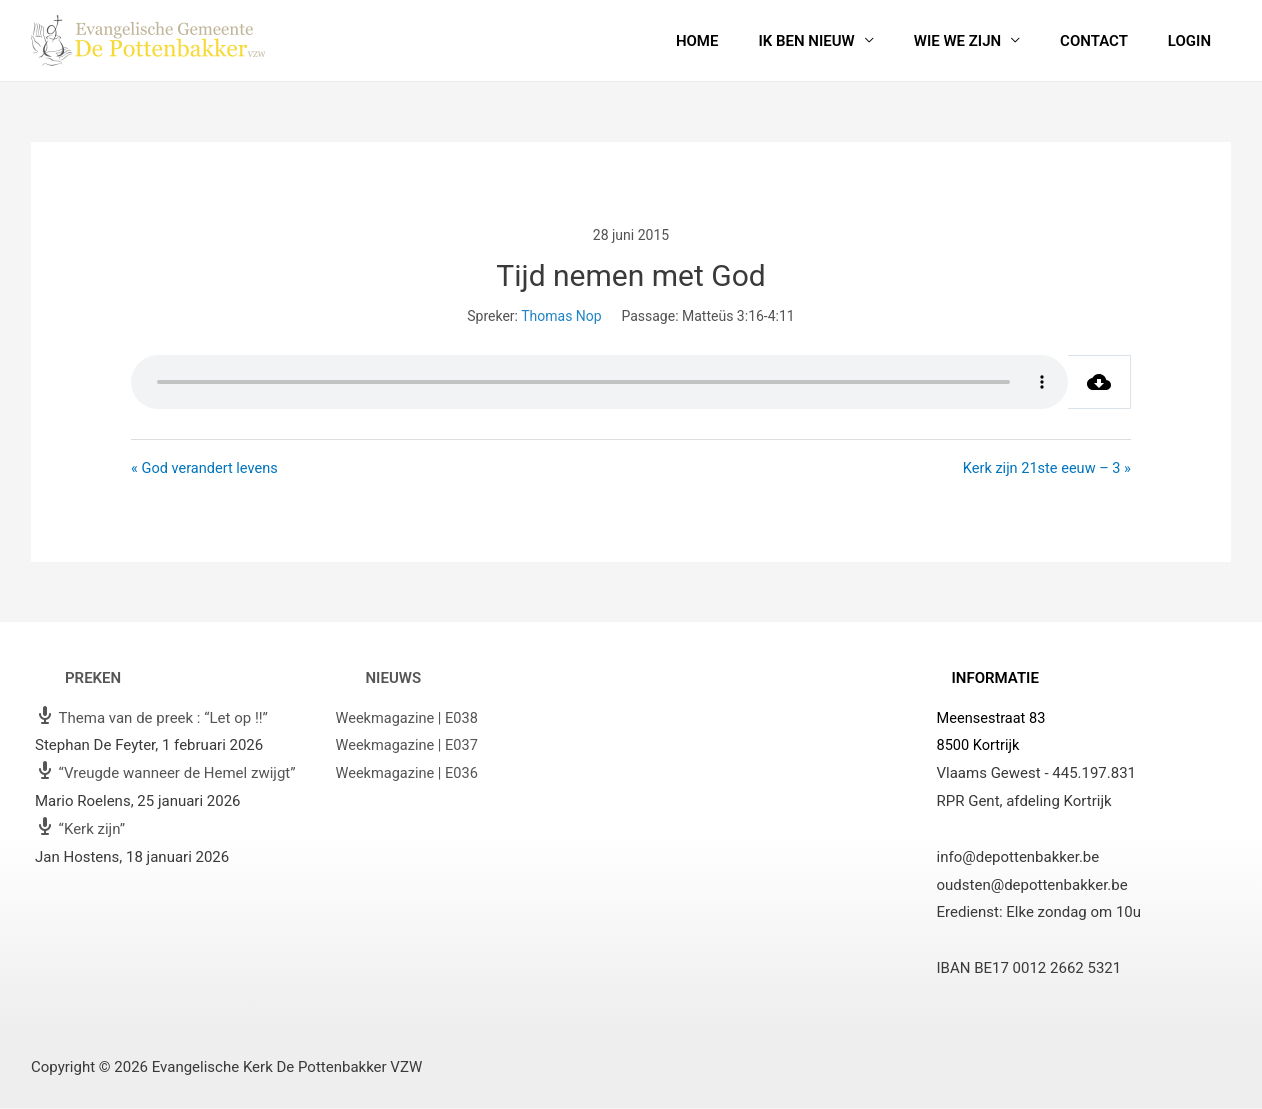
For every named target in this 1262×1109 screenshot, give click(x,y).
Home (742, 41)
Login (1194, 41)
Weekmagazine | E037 (409, 746)
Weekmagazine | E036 (409, 774)
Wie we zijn (982, 41)
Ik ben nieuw (841, 41)
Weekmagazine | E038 (409, 718)
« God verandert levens (206, 468)
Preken (93, 679)
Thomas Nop (561, 316)
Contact (1109, 41)
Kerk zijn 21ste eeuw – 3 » (1044, 468)
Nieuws (394, 679)
